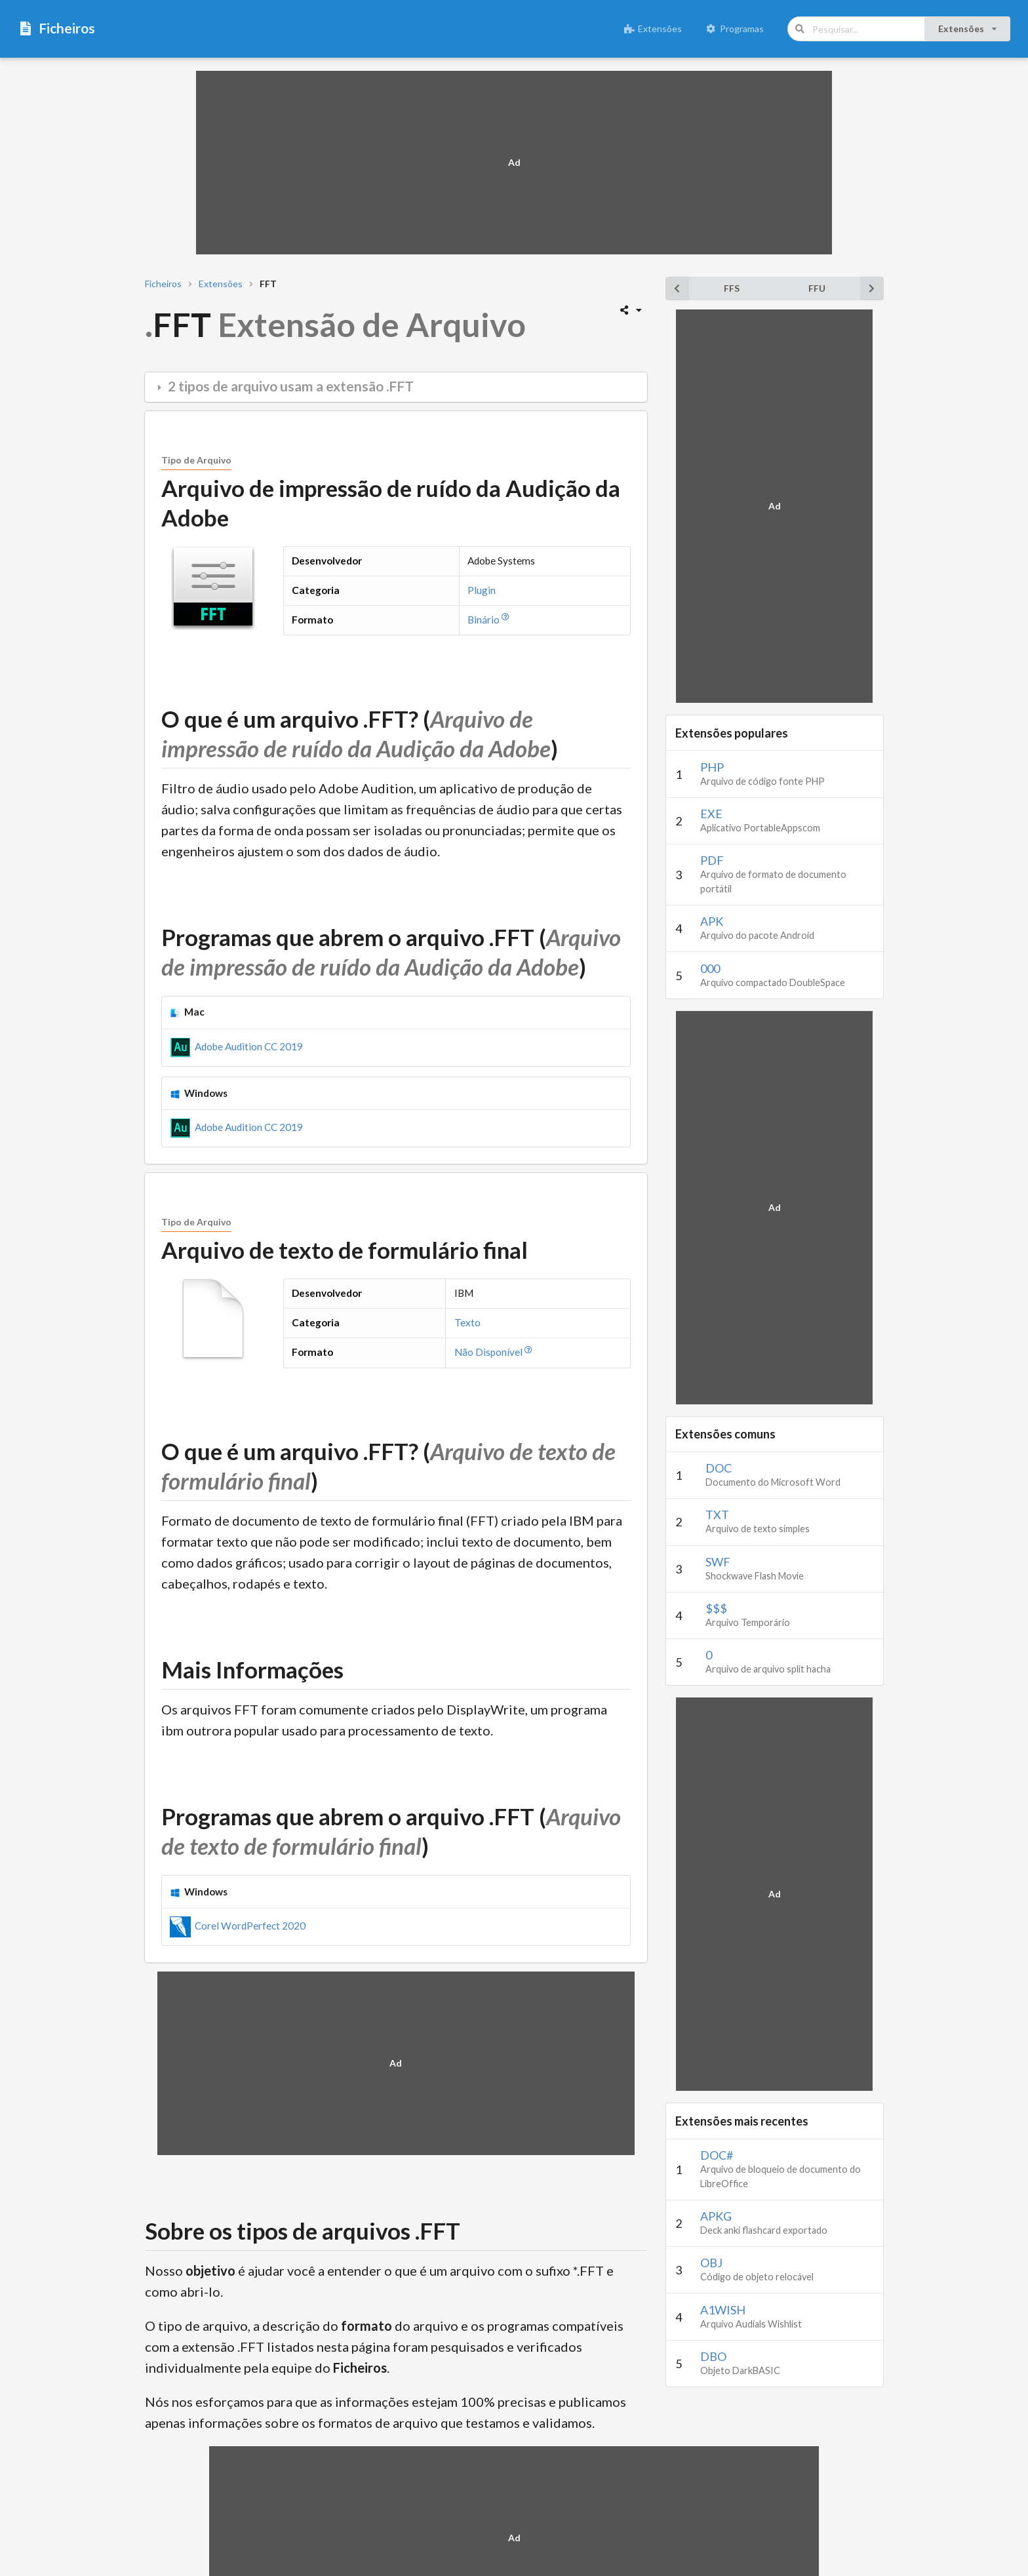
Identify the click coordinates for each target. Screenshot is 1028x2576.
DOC (718, 1468)
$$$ (716, 1608)
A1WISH (722, 2310)
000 (710, 968)
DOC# (716, 2155)
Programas (734, 28)
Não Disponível (495, 1352)
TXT (717, 1514)
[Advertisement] (514, 162)
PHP (712, 767)
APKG (716, 2216)
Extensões (653, 28)
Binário (490, 619)
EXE (711, 813)
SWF (717, 1562)
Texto (467, 1322)
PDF (712, 860)
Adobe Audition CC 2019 (236, 1046)
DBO (713, 2356)
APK (711, 921)
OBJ (711, 2262)
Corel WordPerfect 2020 (238, 1926)
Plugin (481, 590)
